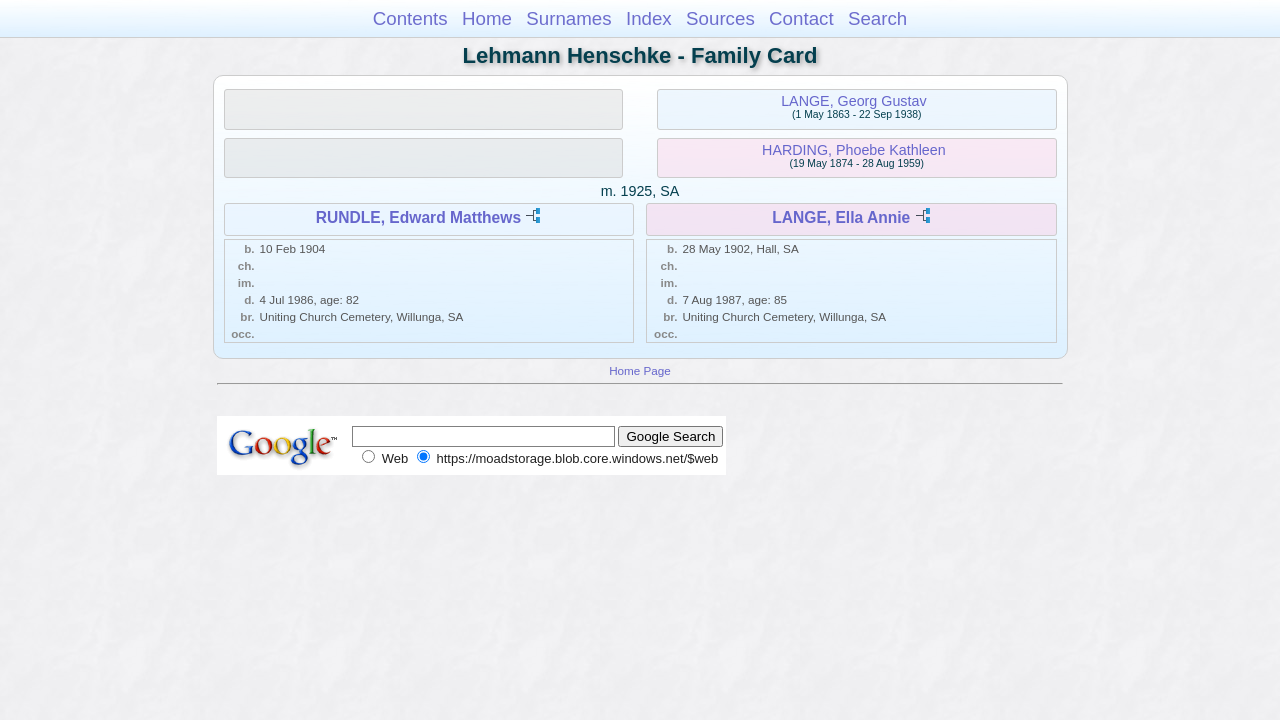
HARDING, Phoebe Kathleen (854, 150)
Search (877, 18)
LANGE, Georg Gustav (853, 101)
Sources (720, 18)
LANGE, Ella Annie (841, 217)
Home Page (640, 370)
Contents (410, 18)
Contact (801, 18)
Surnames (568, 18)
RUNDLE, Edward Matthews (418, 217)
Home (487, 18)
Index (649, 18)
